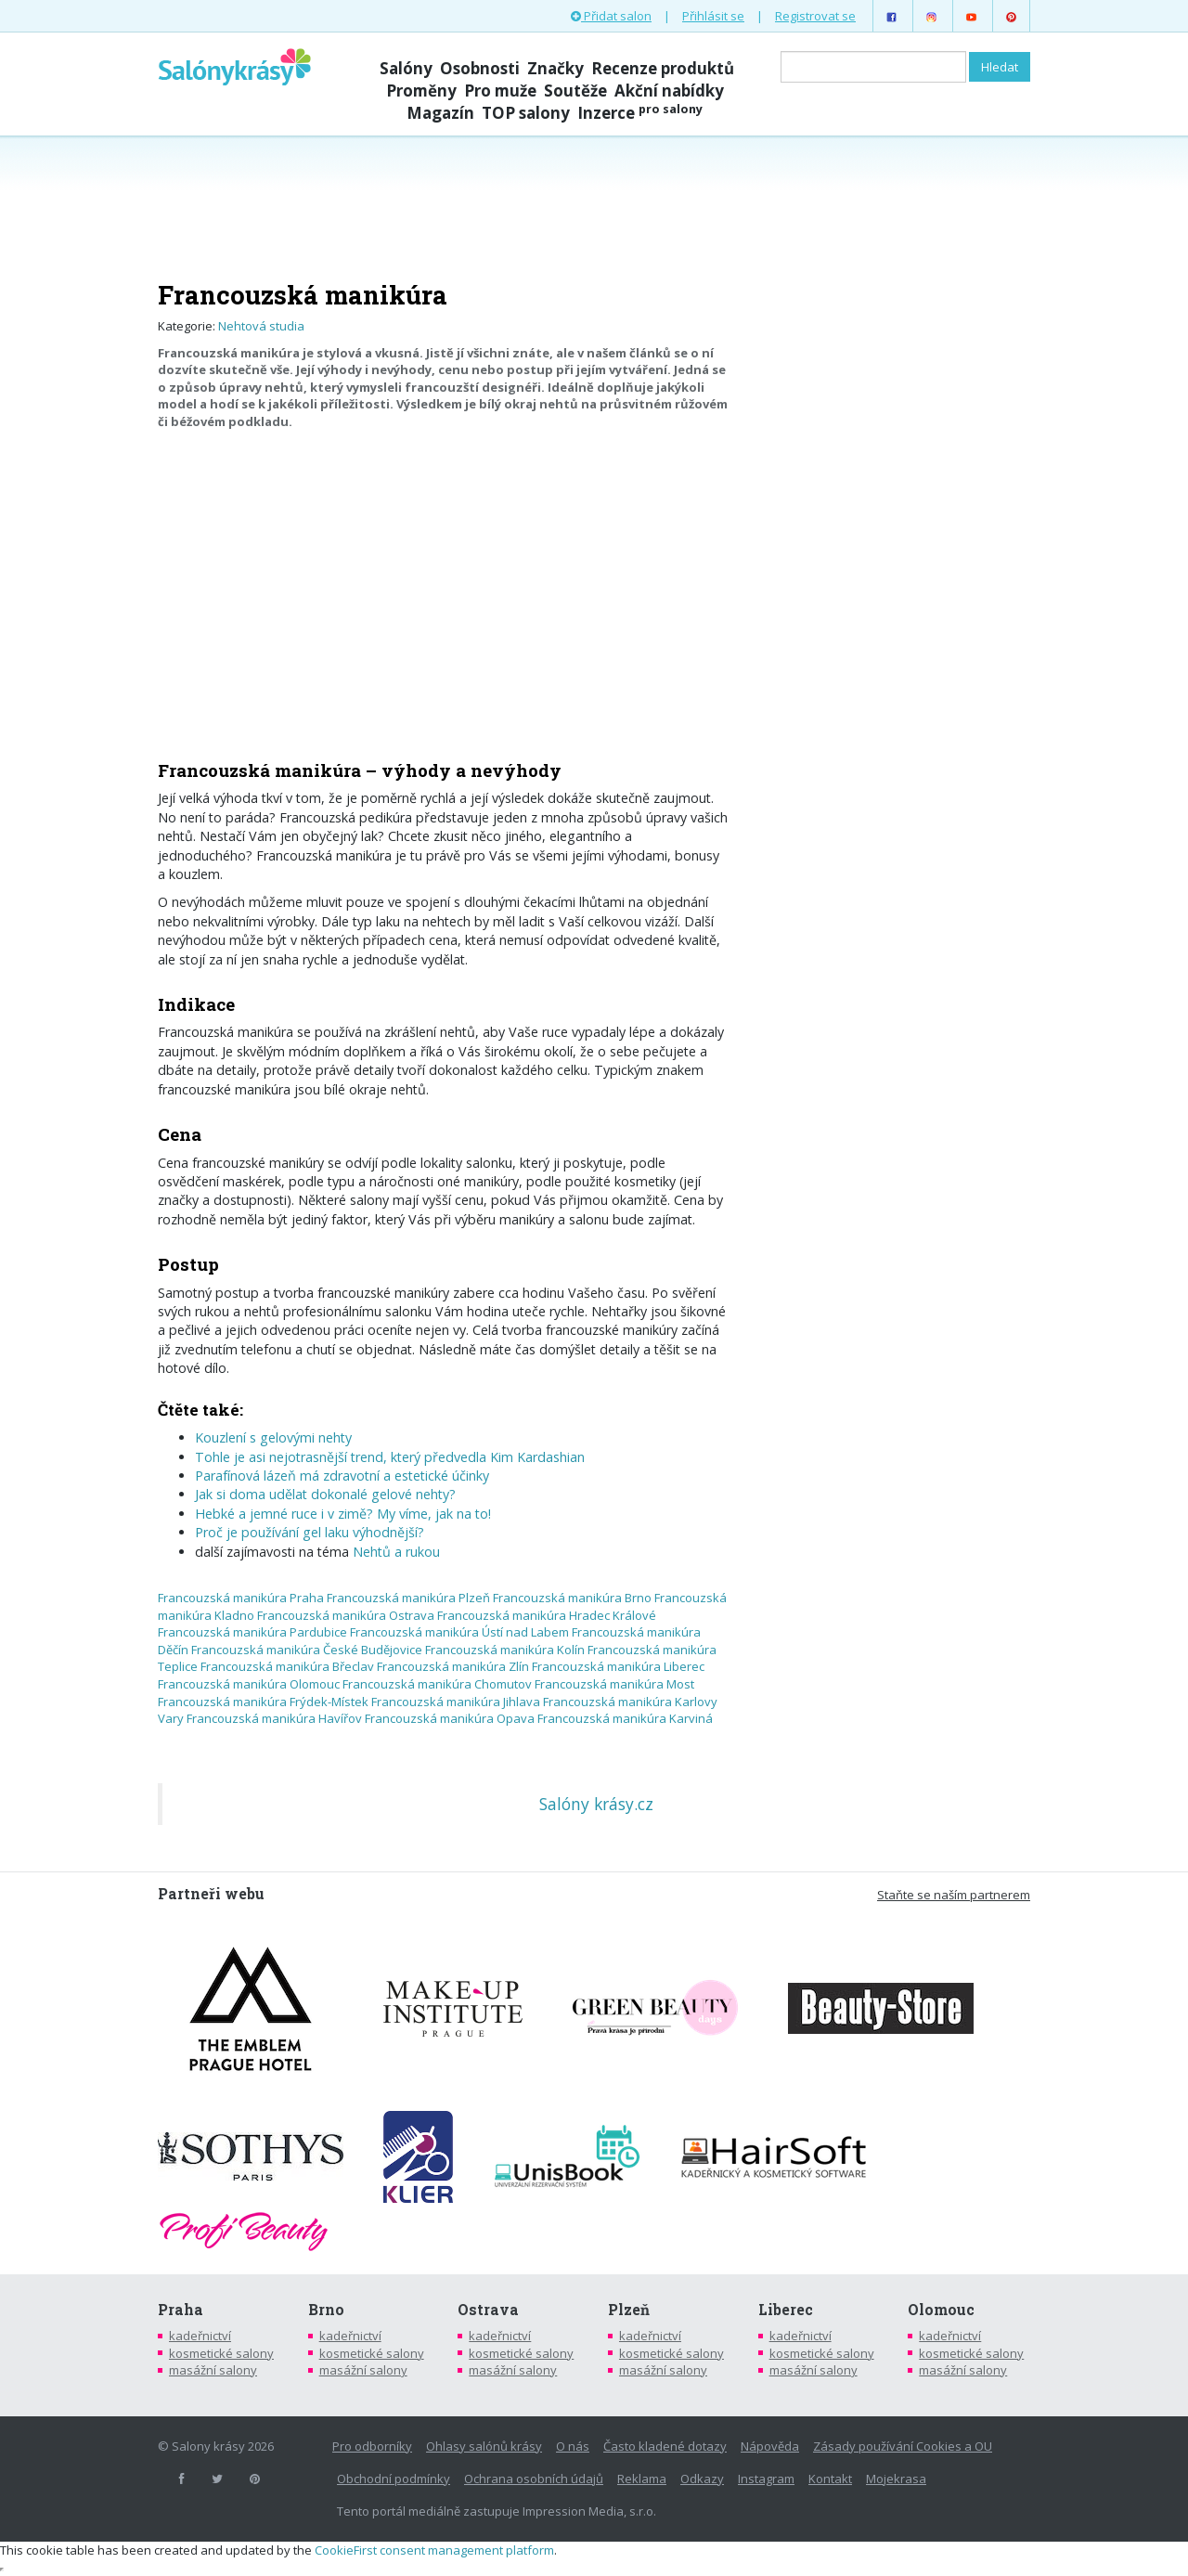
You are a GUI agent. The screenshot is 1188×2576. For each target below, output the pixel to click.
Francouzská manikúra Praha (241, 1597)
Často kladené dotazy (665, 2446)
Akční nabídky (669, 90)
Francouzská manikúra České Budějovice (306, 1649)
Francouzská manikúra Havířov (274, 1718)
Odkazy (702, 2478)
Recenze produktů (662, 68)
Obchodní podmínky (393, 2478)
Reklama (641, 2478)
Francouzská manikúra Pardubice (252, 1632)
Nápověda (770, 2446)
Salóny (406, 68)
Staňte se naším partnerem (953, 1894)
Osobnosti (480, 68)
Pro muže (500, 90)
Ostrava (488, 2309)
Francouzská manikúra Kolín (505, 1649)
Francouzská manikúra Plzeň (408, 1597)
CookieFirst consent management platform (434, 2550)
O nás (572, 2446)
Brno (326, 2309)
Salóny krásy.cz (596, 1804)
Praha (180, 2309)
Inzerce (640, 112)
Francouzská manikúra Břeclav (287, 1666)
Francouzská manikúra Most (614, 1684)
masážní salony (213, 2370)
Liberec (785, 2309)
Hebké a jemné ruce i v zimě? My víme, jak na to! (343, 1513)
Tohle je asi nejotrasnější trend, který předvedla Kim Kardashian (390, 1457)
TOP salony (526, 112)
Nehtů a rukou (396, 1551)
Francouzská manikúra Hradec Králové (546, 1615)
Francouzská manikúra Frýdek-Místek (263, 1701)
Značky (555, 68)
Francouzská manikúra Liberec (618, 1666)
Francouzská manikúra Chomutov (437, 1684)
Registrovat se (815, 15)
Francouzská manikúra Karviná (625, 1718)
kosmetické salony (221, 2353)
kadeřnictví (200, 2335)
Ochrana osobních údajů (533, 2478)
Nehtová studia (261, 325)
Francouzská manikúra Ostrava (345, 1615)
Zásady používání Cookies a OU (902, 2446)
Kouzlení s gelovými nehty (273, 1437)
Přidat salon (611, 15)
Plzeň (629, 2309)
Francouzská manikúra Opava (450, 1718)
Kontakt (830, 2478)
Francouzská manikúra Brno (572, 1597)
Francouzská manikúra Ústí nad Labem (459, 1632)
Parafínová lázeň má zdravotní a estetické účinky (342, 1475)
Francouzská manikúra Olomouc (249, 1684)
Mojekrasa (896, 2478)
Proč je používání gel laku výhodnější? (309, 1532)
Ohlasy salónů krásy (484, 2446)
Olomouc (941, 2309)
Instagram (766, 2478)
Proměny (421, 90)
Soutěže (575, 90)
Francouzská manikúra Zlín (453, 1666)
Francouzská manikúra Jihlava (455, 1701)
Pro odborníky (372, 2446)
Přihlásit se (713, 15)
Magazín (440, 112)
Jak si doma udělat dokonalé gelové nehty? (325, 1494)
